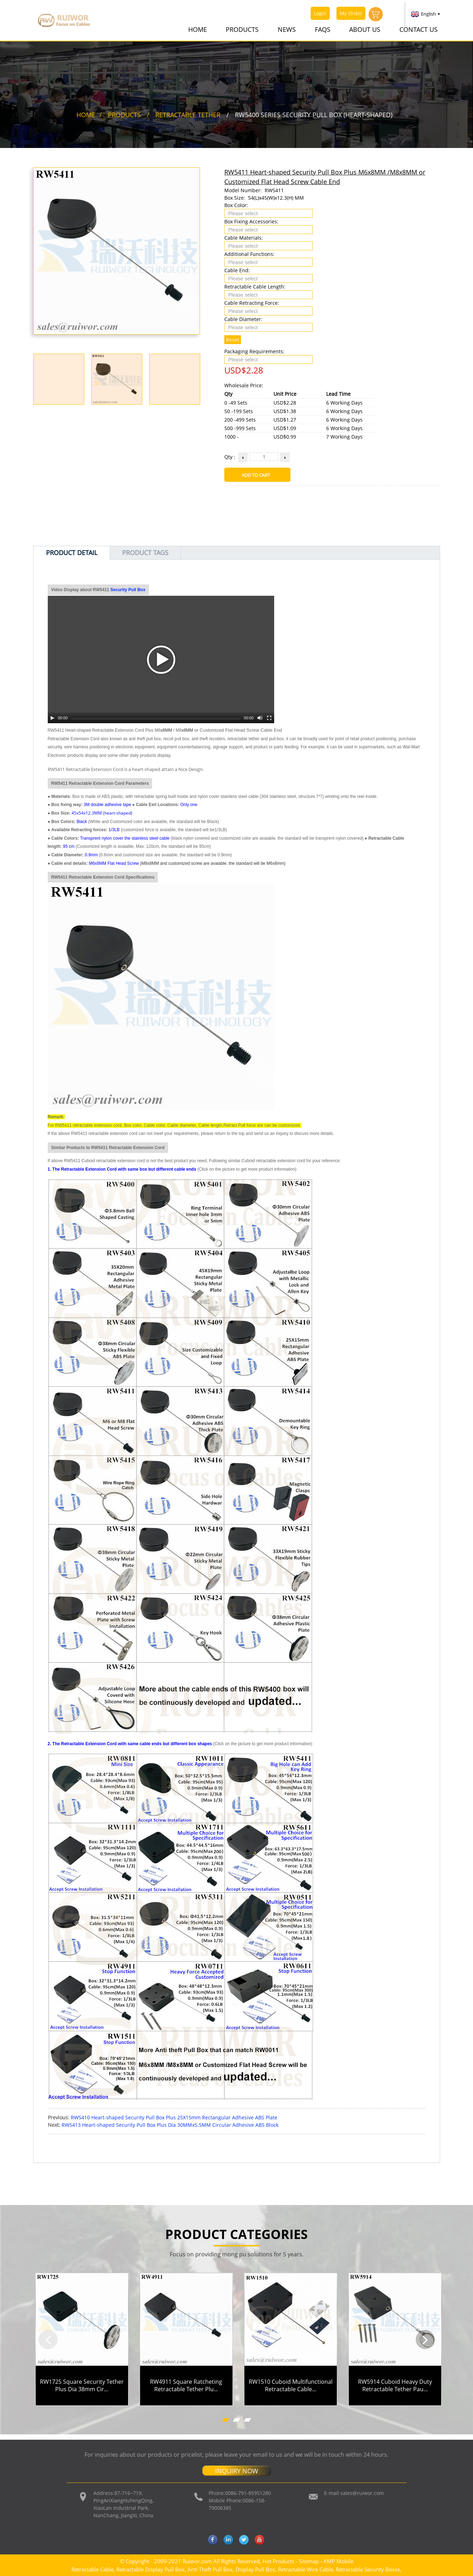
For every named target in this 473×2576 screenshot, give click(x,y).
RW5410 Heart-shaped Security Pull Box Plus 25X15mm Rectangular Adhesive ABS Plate (174, 2117)
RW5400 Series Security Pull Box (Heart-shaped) (313, 114)
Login (320, 13)
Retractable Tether (187, 114)
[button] (48, 2339)
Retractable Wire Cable (305, 2568)
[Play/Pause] (52, 717)
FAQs (322, 29)
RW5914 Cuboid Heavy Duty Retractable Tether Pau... (395, 2385)
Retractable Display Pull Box (150, 2568)
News (287, 29)
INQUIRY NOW (236, 2470)
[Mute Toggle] (260, 717)
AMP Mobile (338, 2561)
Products (242, 29)
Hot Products (278, 2561)
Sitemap (309, 2561)
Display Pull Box (255, 2568)
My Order (351, 13)
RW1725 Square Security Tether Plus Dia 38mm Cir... (82, 2385)
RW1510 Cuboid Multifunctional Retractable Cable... (291, 2385)
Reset (232, 339)
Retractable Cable (92, 2568)
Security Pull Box (127, 589)
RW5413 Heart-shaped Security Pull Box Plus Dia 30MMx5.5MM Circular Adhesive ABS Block (170, 2124)
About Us (364, 29)
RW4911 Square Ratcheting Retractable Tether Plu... (186, 2385)
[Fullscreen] (269, 717)
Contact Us (418, 29)
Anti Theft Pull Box (210, 2568)
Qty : (229, 456)
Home (197, 29)
